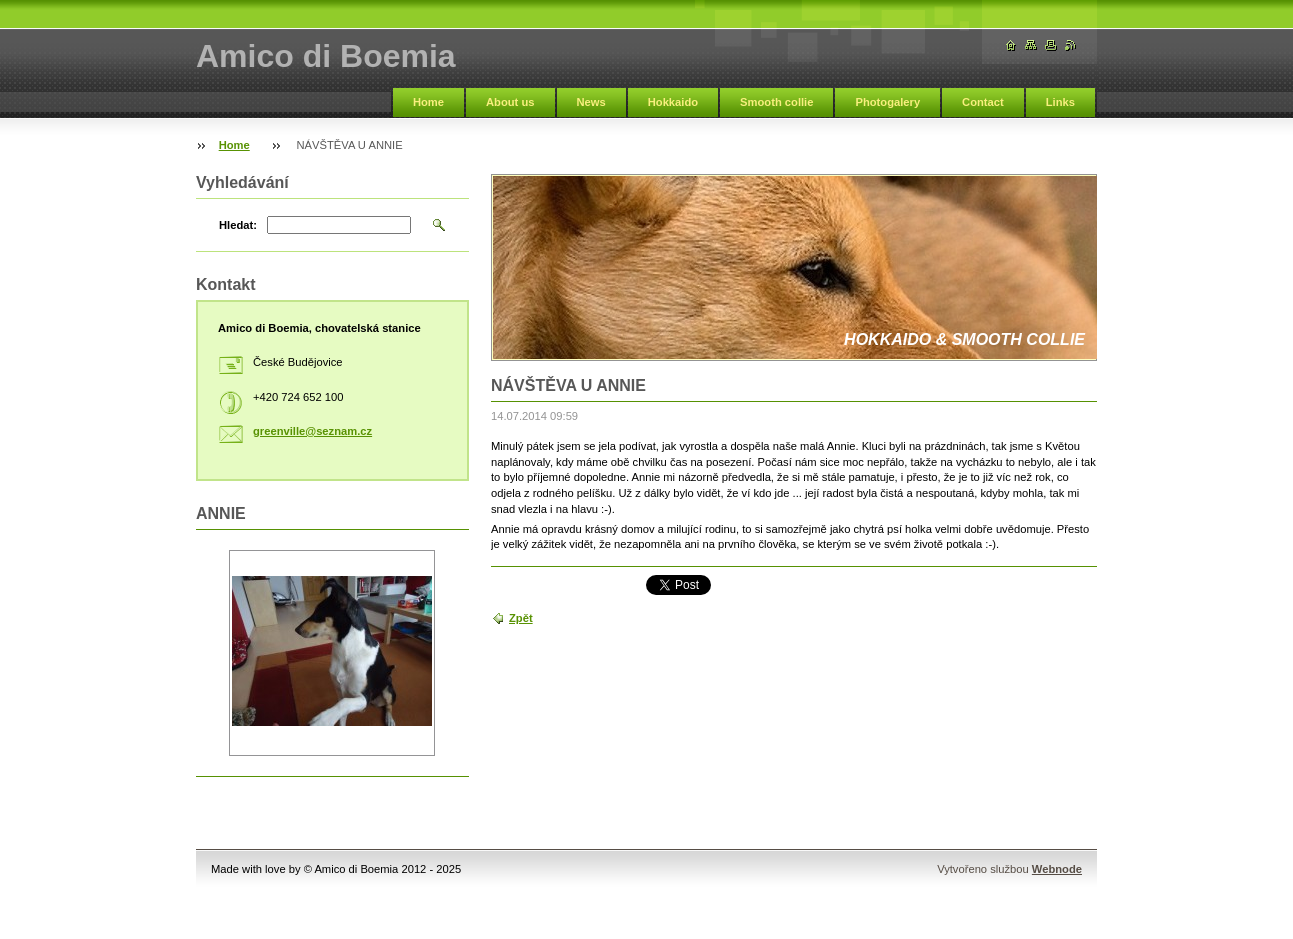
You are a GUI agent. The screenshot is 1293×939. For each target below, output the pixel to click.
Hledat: (238, 225)
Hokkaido (673, 102)
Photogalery (887, 102)
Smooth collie (776, 102)
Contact (983, 102)
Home (428, 102)
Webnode (1057, 869)
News (591, 102)
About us (510, 102)
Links (1060, 102)
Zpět (521, 618)
